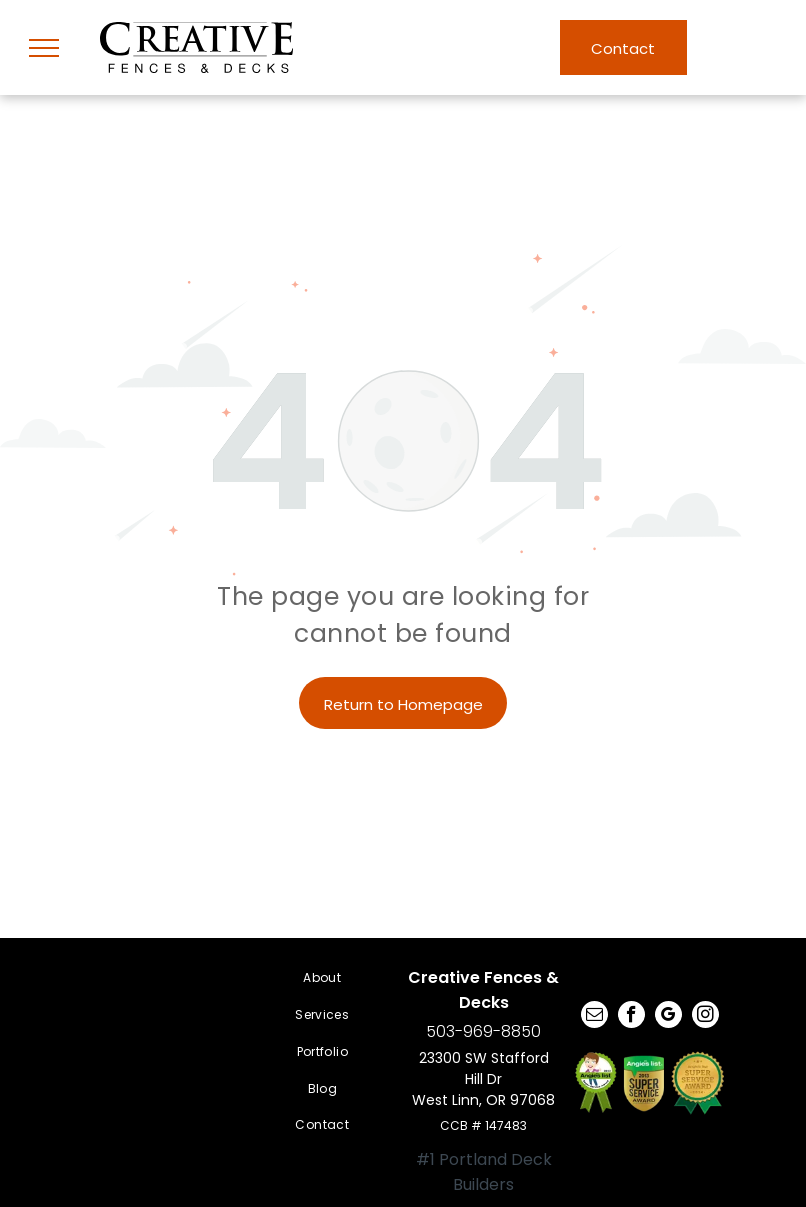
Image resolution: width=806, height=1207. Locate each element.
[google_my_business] (668, 1017)
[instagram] (705, 1017)
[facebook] (631, 1017)
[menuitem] (322, 978)
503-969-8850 (483, 1031)
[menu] (44, 48)
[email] (594, 1017)
